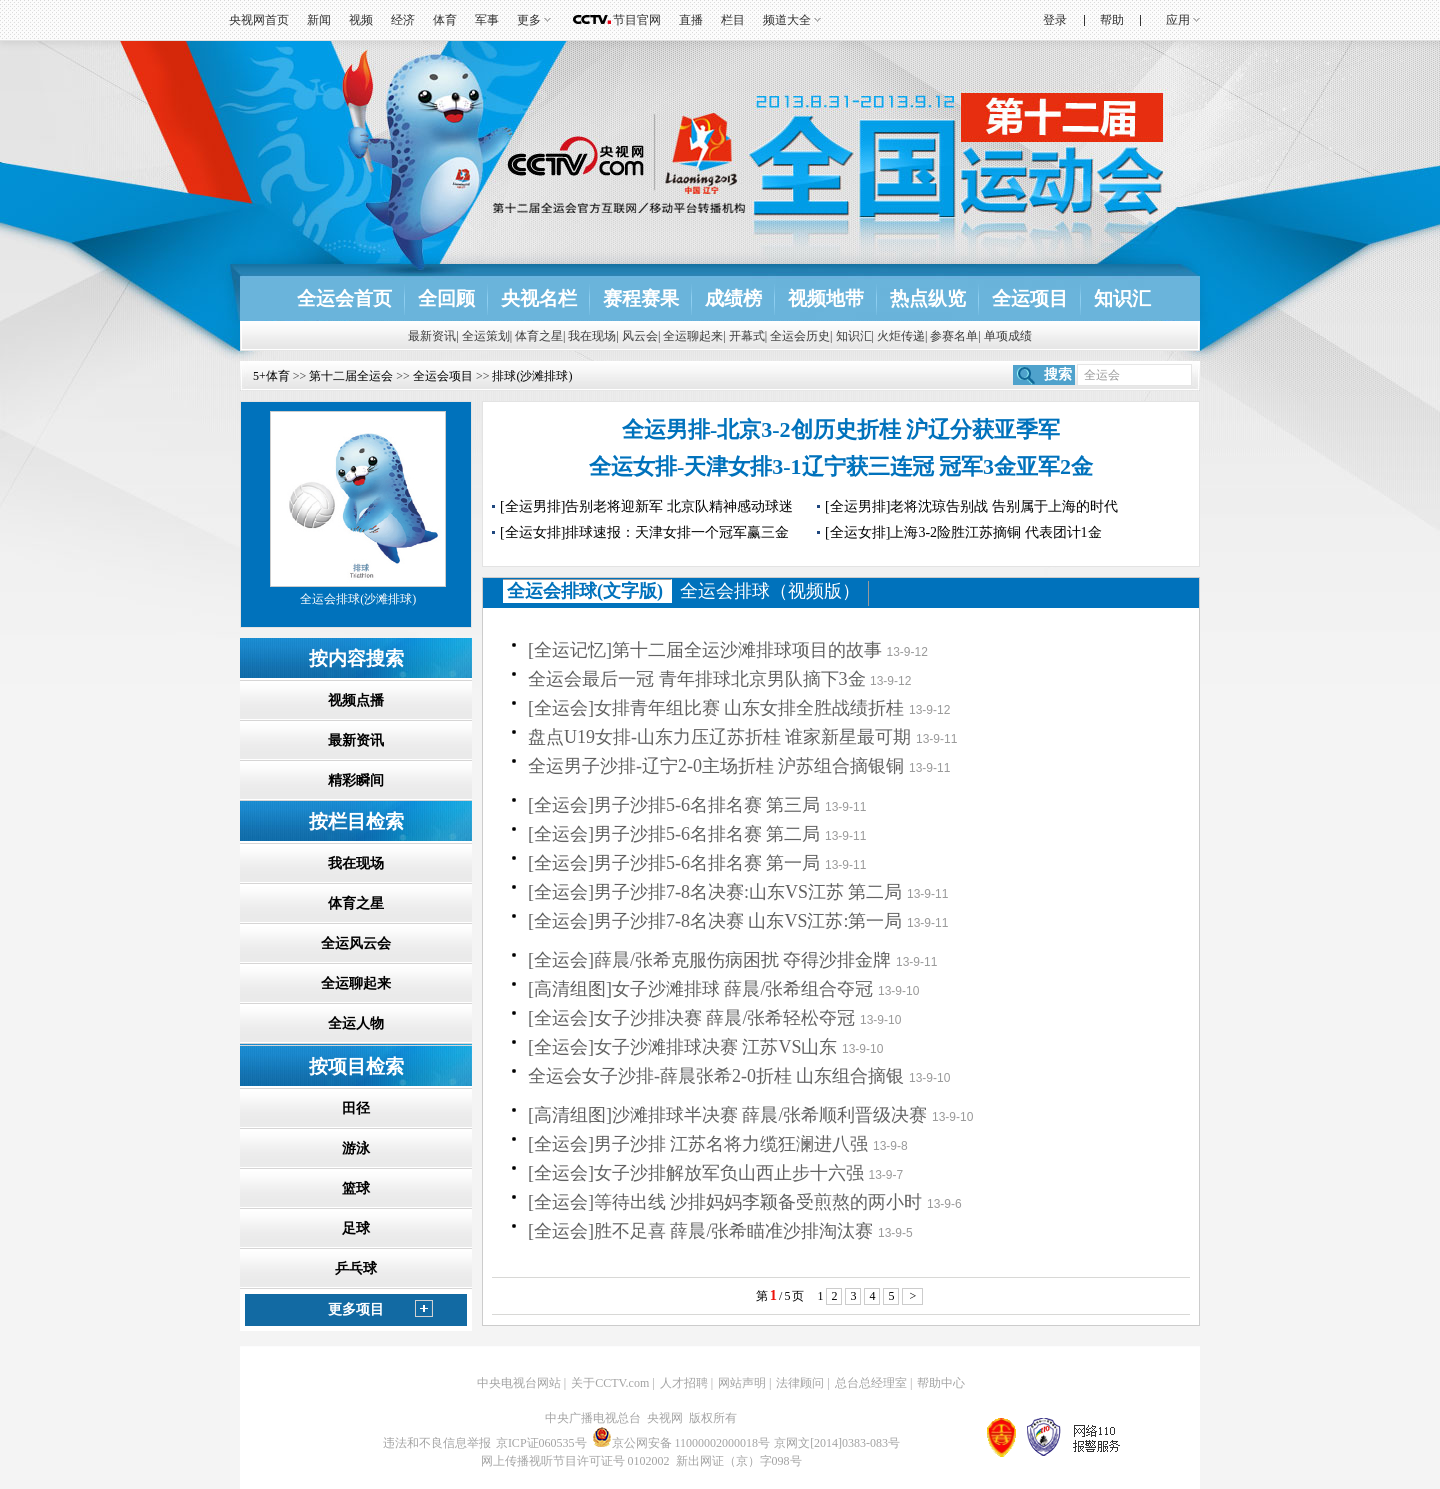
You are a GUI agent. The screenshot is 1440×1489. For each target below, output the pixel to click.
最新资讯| (433, 336)
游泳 (356, 1148)
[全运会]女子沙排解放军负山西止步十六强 (696, 1173)
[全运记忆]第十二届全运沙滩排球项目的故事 (705, 650)
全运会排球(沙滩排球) (358, 599)
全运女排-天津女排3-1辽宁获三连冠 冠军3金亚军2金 (841, 466)
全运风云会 (356, 943)
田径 (356, 1108)
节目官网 (637, 20)
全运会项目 (443, 376)
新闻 (319, 20)
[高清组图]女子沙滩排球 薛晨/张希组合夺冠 (701, 989)
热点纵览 (928, 298)
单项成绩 (1008, 336)
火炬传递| (902, 336)
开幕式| (748, 336)
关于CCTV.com (610, 1383)
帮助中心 (941, 1383)
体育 (445, 20)
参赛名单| (955, 336)
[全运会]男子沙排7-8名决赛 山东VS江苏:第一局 (715, 921)
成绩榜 (733, 298)
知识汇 (1122, 298)
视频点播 (356, 700)
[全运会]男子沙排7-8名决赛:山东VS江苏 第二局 (715, 892)
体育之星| (540, 336)
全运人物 (356, 1023)
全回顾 (446, 298)
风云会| (641, 336)
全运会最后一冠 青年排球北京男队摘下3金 (697, 679)
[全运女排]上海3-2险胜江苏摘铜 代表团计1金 (963, 532)
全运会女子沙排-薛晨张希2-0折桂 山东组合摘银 (716, 1076)
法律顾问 (800, 1383)
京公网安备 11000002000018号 (681, 1443)
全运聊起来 (356, 983)
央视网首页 (259, 20)
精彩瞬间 (356, 780)
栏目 (733, 20)
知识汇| (855, 336)
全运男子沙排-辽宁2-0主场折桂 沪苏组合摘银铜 (716, 766)
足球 (356, 1228)
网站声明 (742, 1383)
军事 (487, 20)
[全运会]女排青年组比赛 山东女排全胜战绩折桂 (716, 708)
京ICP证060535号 (541, 1443)
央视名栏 (539, 298)
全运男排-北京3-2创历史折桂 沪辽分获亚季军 (841, 429)
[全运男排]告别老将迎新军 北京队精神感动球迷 (646, 506)
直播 (691, 20)
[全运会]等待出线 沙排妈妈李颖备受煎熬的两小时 (725, 1202)
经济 (403, 20)
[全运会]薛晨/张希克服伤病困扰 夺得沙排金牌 (710, 960)
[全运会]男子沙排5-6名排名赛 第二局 (674, 834)
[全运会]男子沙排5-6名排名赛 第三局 (674, 805)
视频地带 (826, 298)
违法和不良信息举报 (437, 1443)
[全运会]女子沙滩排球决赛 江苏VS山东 (683, 1047)
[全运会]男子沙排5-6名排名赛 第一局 (674, 863)
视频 (361, 20)
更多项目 (356, 1309)
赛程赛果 (641, 298)
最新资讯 (356, 740)
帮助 (1112, 20)
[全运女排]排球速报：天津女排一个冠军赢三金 (644, 532)
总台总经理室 (871, 1383)
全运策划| (487, 336)
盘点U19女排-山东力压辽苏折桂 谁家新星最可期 (720, 737)
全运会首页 (344, 298)
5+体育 (271, 376)
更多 (529, 20)
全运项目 (1030, 298)
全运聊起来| (694, 336)
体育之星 (356, 903)
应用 (1178, 20)
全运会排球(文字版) (585, 591)
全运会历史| (801, 336)
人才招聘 (684, 1383)
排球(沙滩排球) (532, 376)
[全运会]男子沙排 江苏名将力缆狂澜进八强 (698, 1144)
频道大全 (787, 20)
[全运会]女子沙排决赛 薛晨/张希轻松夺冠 (692, 1018)
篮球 (356, 1188)
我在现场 (356, 863)
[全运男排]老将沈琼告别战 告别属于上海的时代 (971, 506)
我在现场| (593, 336)
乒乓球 (356, 1268)
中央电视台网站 (519, 1383)
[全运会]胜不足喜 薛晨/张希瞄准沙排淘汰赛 (701, 1231)
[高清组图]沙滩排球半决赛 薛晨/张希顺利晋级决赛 (728, 1115)
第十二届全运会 (351, 376)
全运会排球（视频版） (770, 591)
